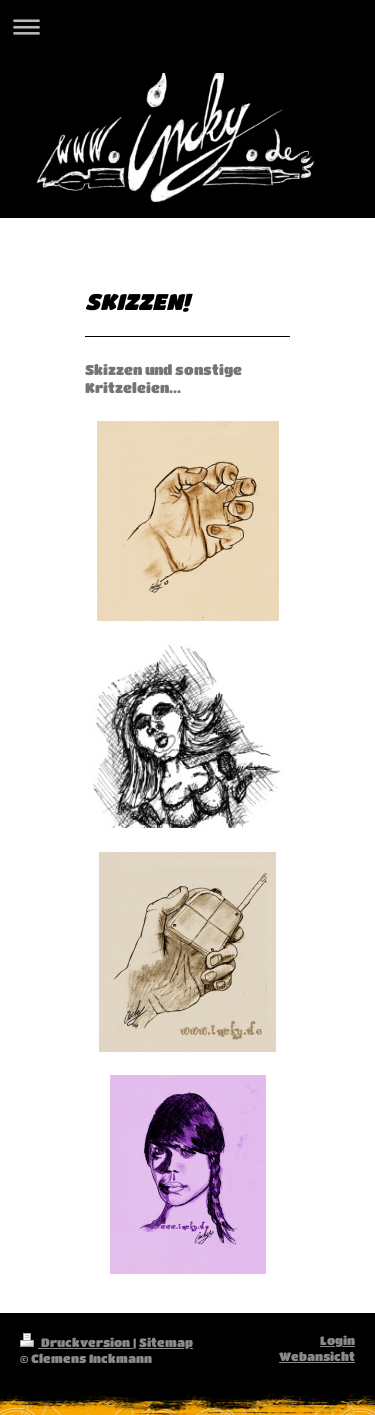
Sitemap (166, 1342)
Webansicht (317, 1356)
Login (337, 1340)
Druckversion (76, 1342)
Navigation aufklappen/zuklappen (187, 26)
